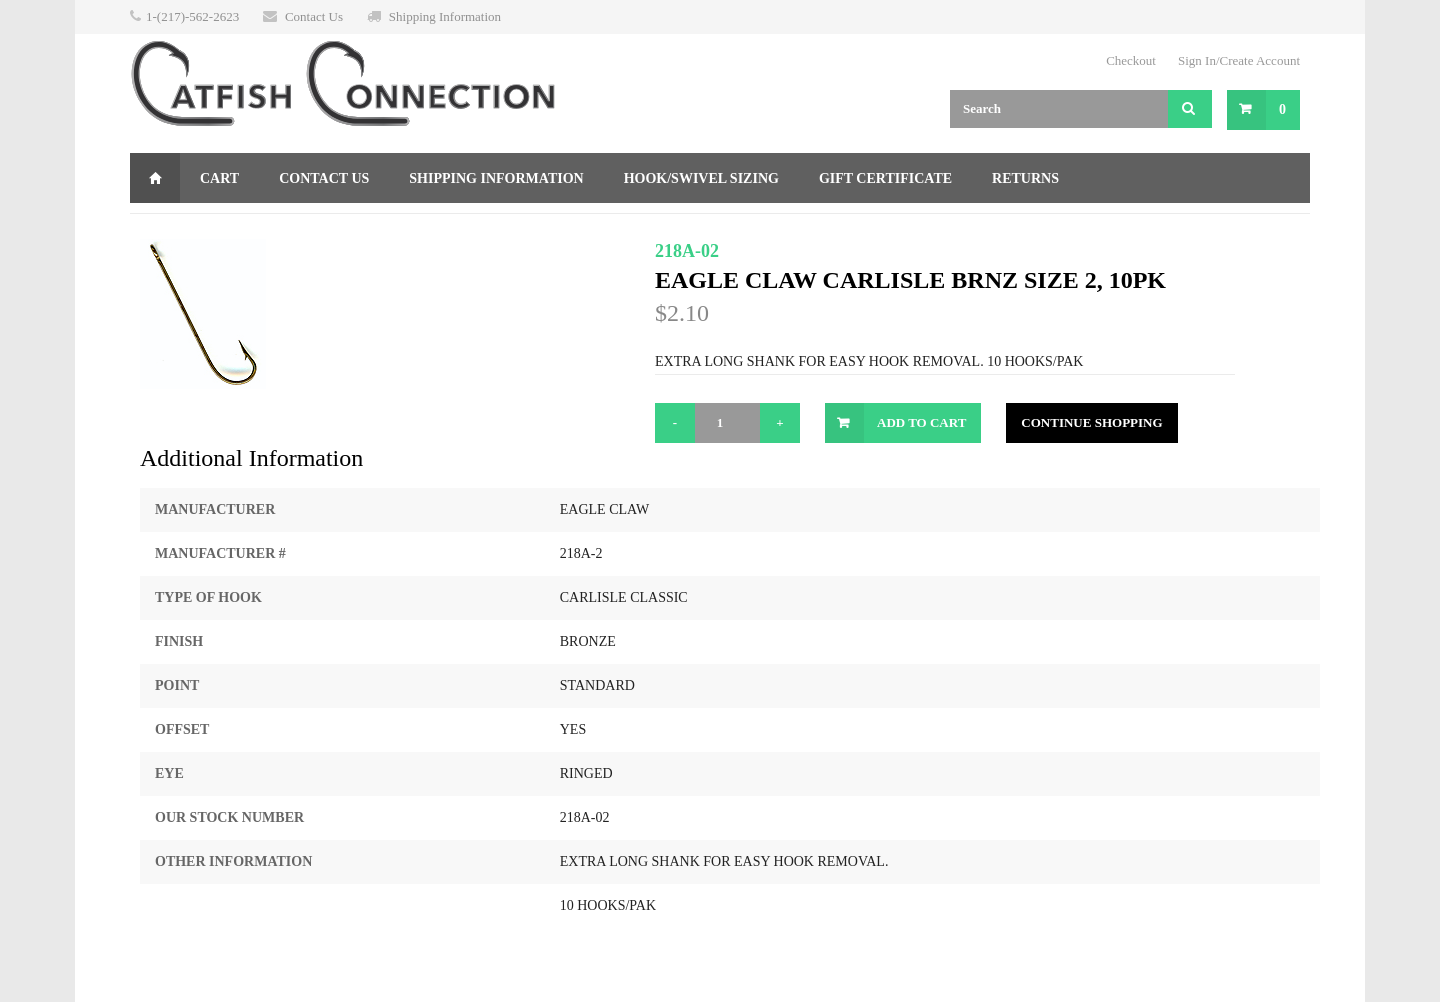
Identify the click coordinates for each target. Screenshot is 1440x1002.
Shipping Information (445, 16)
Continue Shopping (1091, 422)
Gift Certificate (885, 178)
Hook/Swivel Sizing (701, 178)
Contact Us (314, 16)
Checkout (1131, 60)
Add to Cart (921, 422)
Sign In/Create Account (1239, 60)
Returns (1025, 178)
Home (155, 178)
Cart (219, 178)
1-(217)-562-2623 (192, 16)
